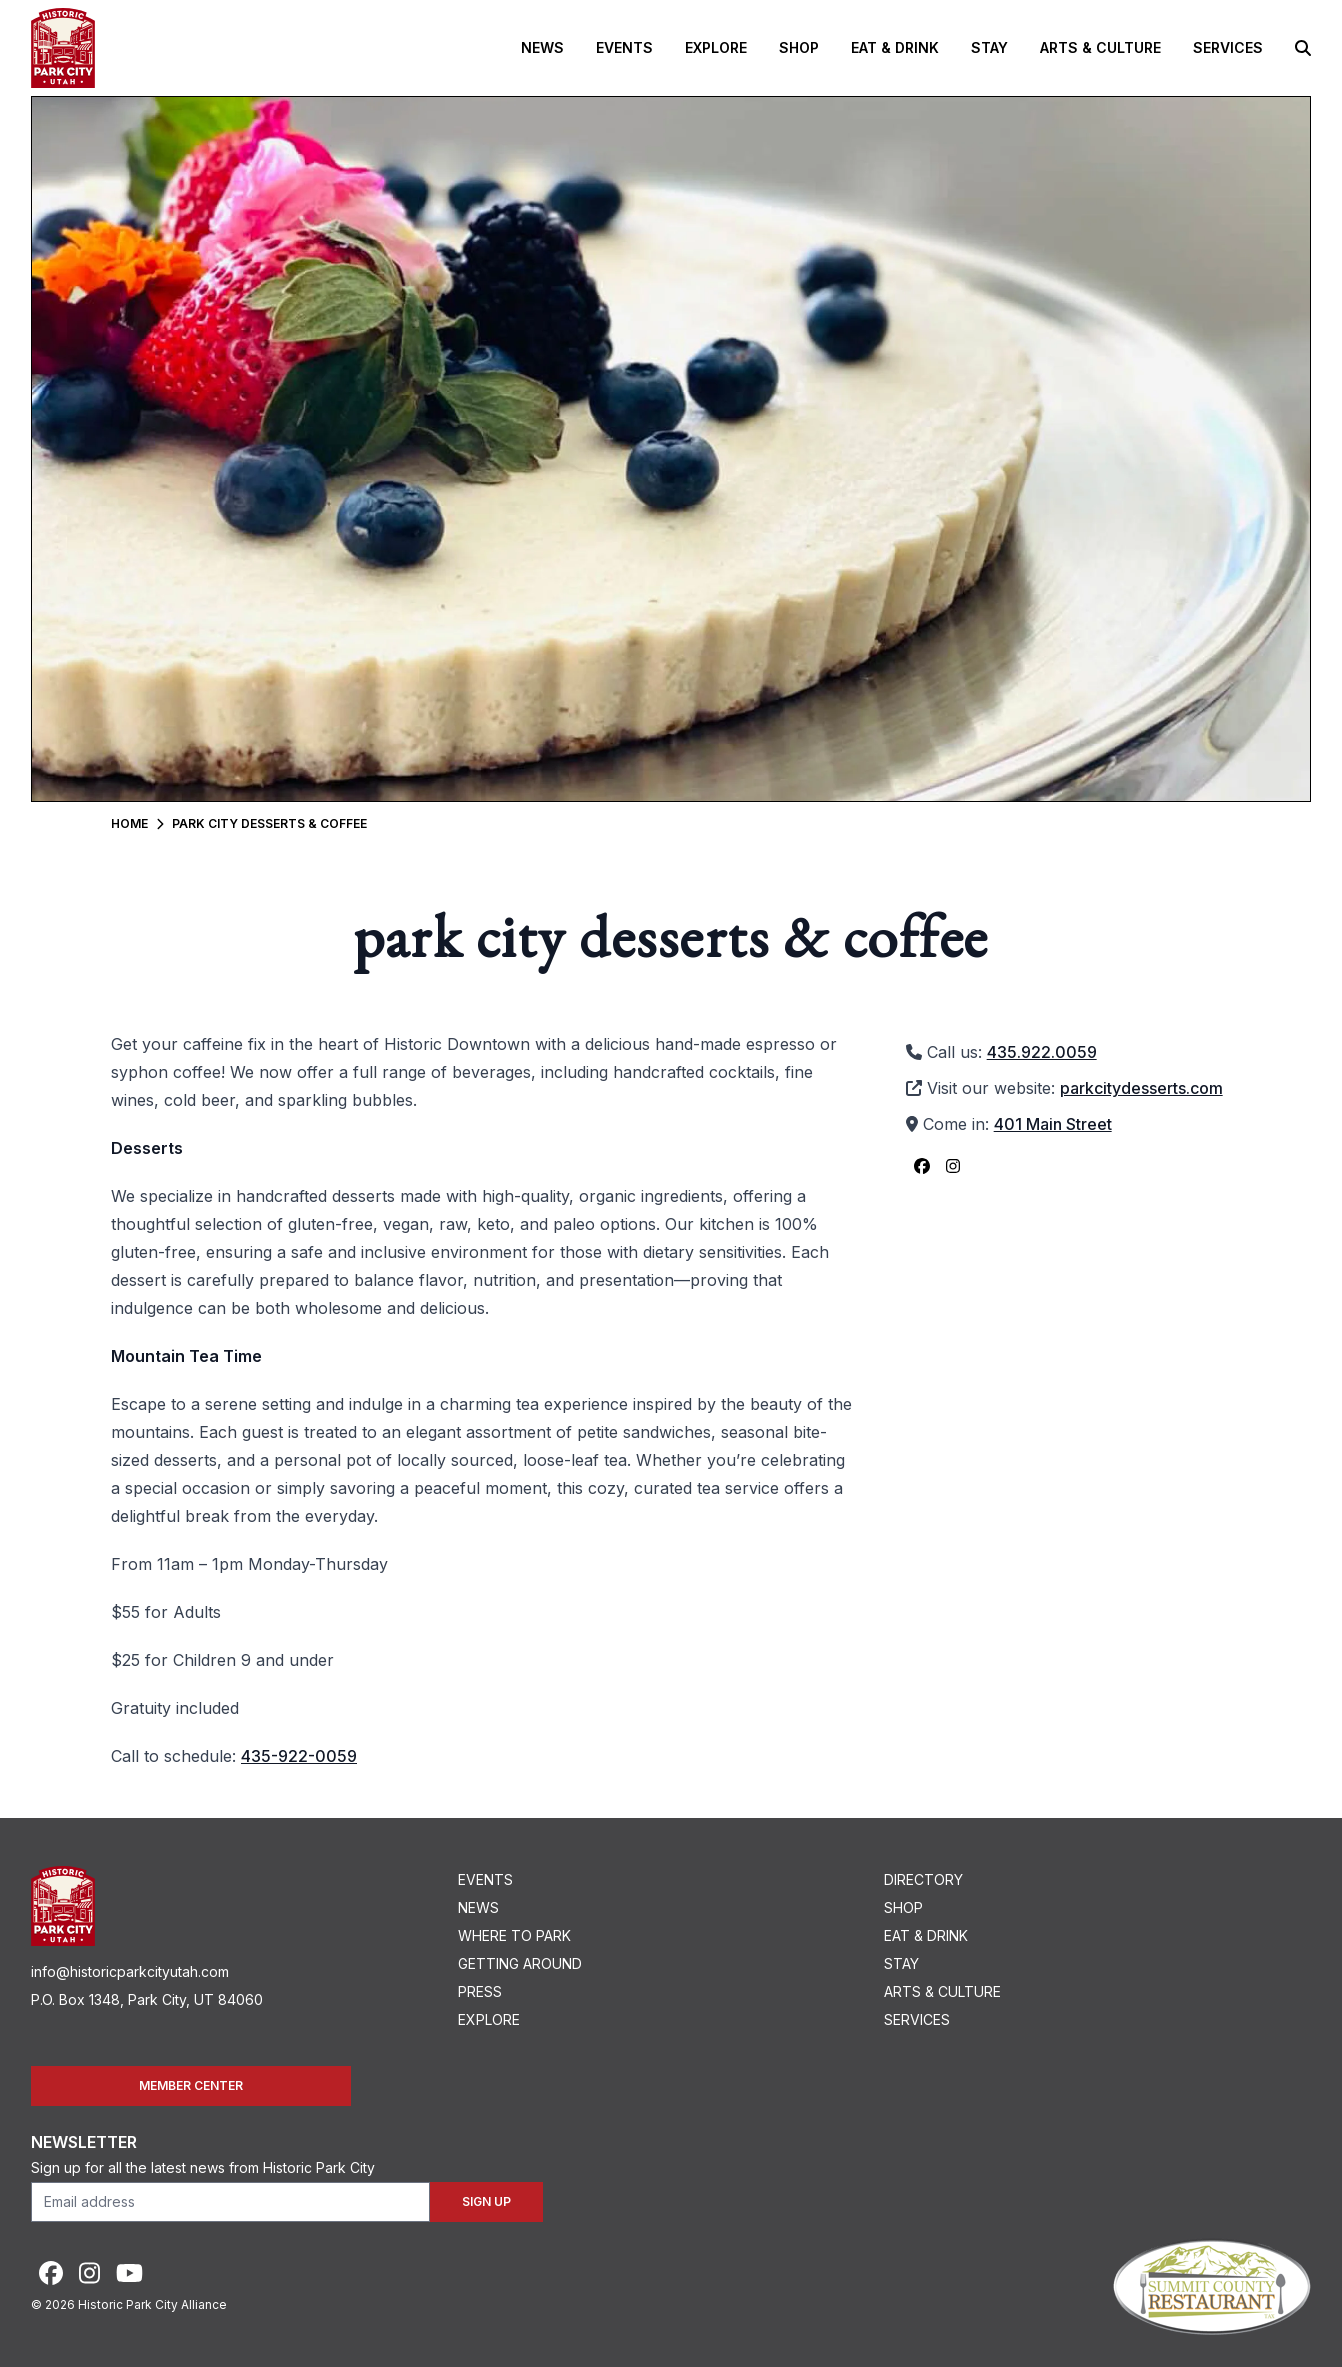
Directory (923, 1879)
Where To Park (514, 1935)
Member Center (191, 2085)
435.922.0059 (1042, 1052)
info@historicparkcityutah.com (130, 1971)
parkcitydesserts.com (1141, 1088)
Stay (989, 47)
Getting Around (520, 1963)
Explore (716, 47)
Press (480, 1991)
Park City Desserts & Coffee (269, 823)
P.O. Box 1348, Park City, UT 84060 (147, 1999)
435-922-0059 (299, 1756)
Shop (799, 47)
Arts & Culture (1100, 47)
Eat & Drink (895, 47)
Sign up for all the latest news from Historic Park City (203, 2167)
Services (1228, 47)
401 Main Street (1053, 1124)
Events (624, 47)
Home (129, 823)
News (542, 47)
